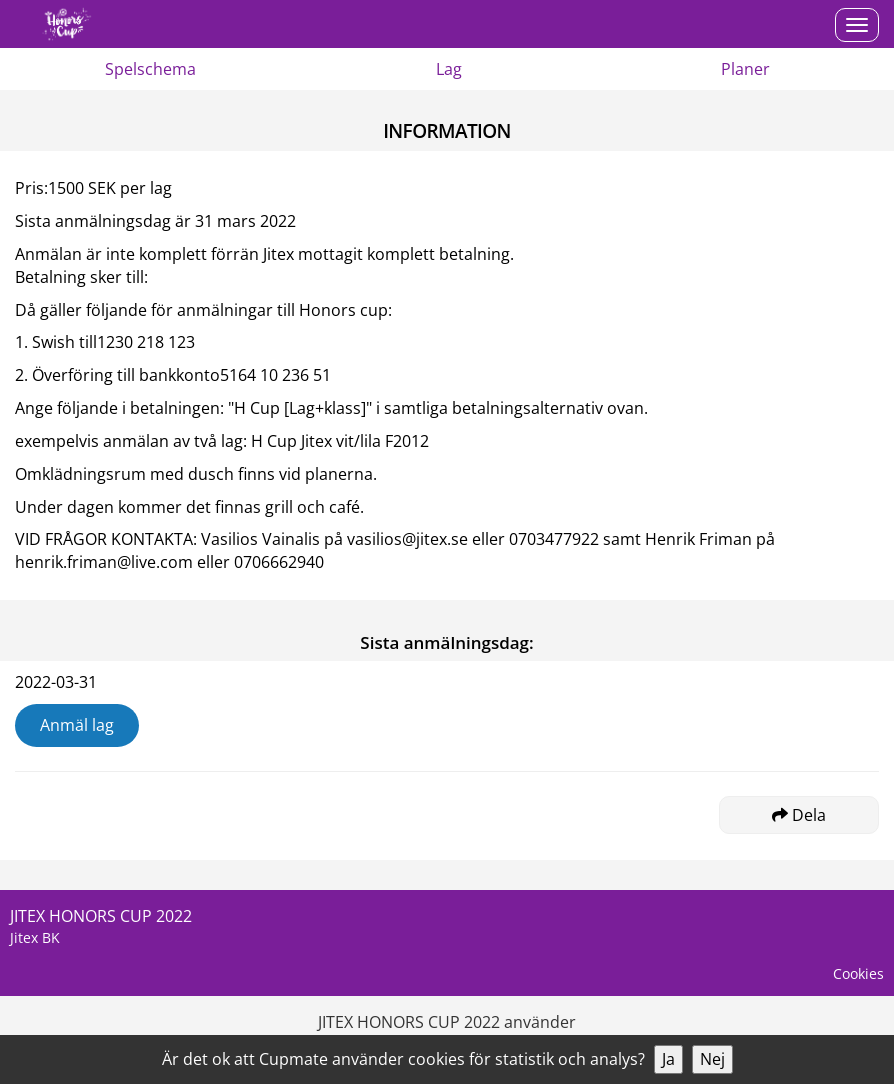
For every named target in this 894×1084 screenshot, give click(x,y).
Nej (712, 1059)
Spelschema (150, 69)
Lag (449, 69)
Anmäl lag (77, 725)
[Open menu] (857, 25)
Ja (668, 1059)
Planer (745, 69)
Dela (799, 815)
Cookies (858, 973)
